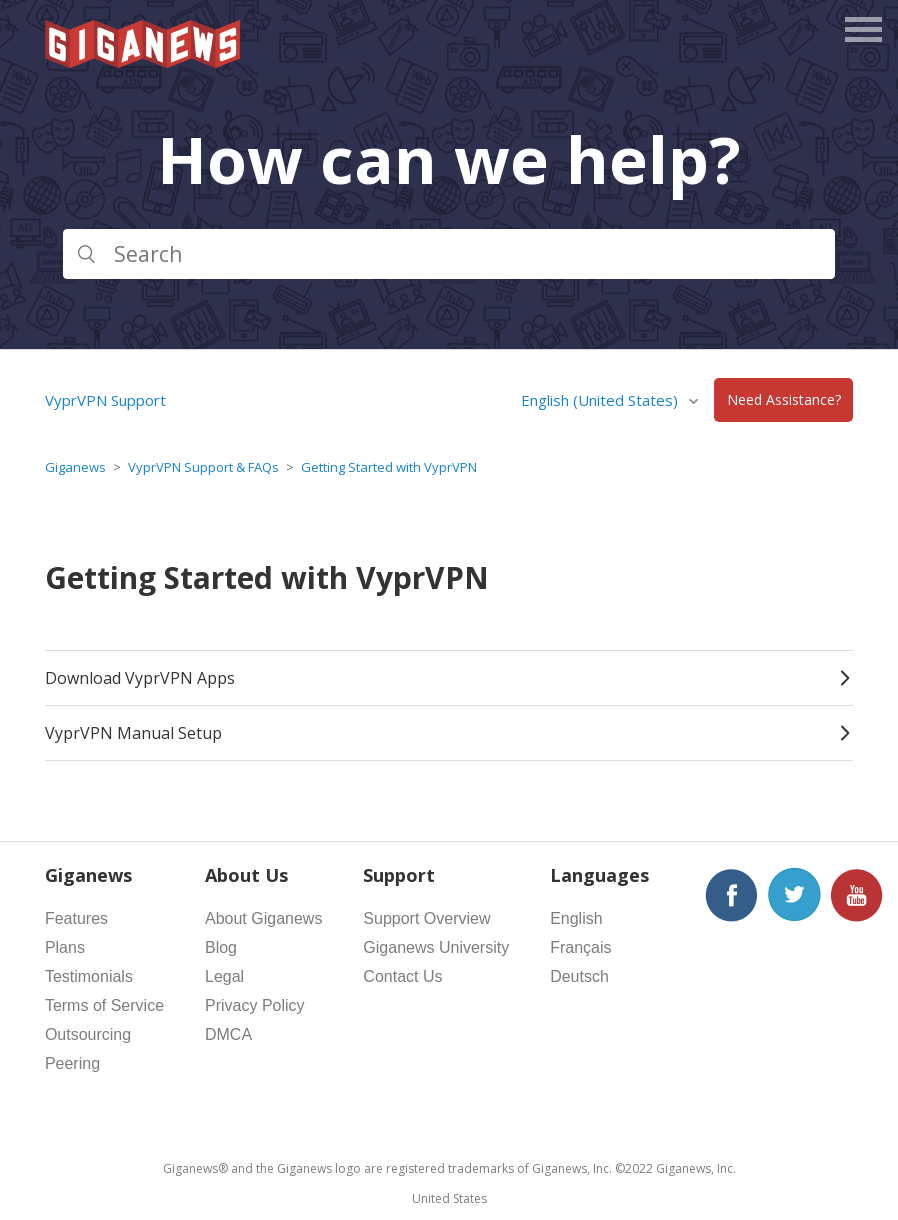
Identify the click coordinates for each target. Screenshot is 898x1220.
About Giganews (263, 918)
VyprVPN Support (105, 400)
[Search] (449, 254)
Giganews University (436, 947)
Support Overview (426, 918)
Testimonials (89, 976)
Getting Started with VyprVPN (389, 467)
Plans (65, 947)
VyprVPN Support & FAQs (203, 467)
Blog (221, 947)
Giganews (75, 467)
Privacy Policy (255, 1005)
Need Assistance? (784, 400)
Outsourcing (88, 1034)
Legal (224, 976)
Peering (72, 1063)
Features (76, 918)
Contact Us (402, 976)
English (576, 918)
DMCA (228, 1034)
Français (580, 947)
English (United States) (601, 400)
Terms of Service (104, 1005)
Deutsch (579, 976)
